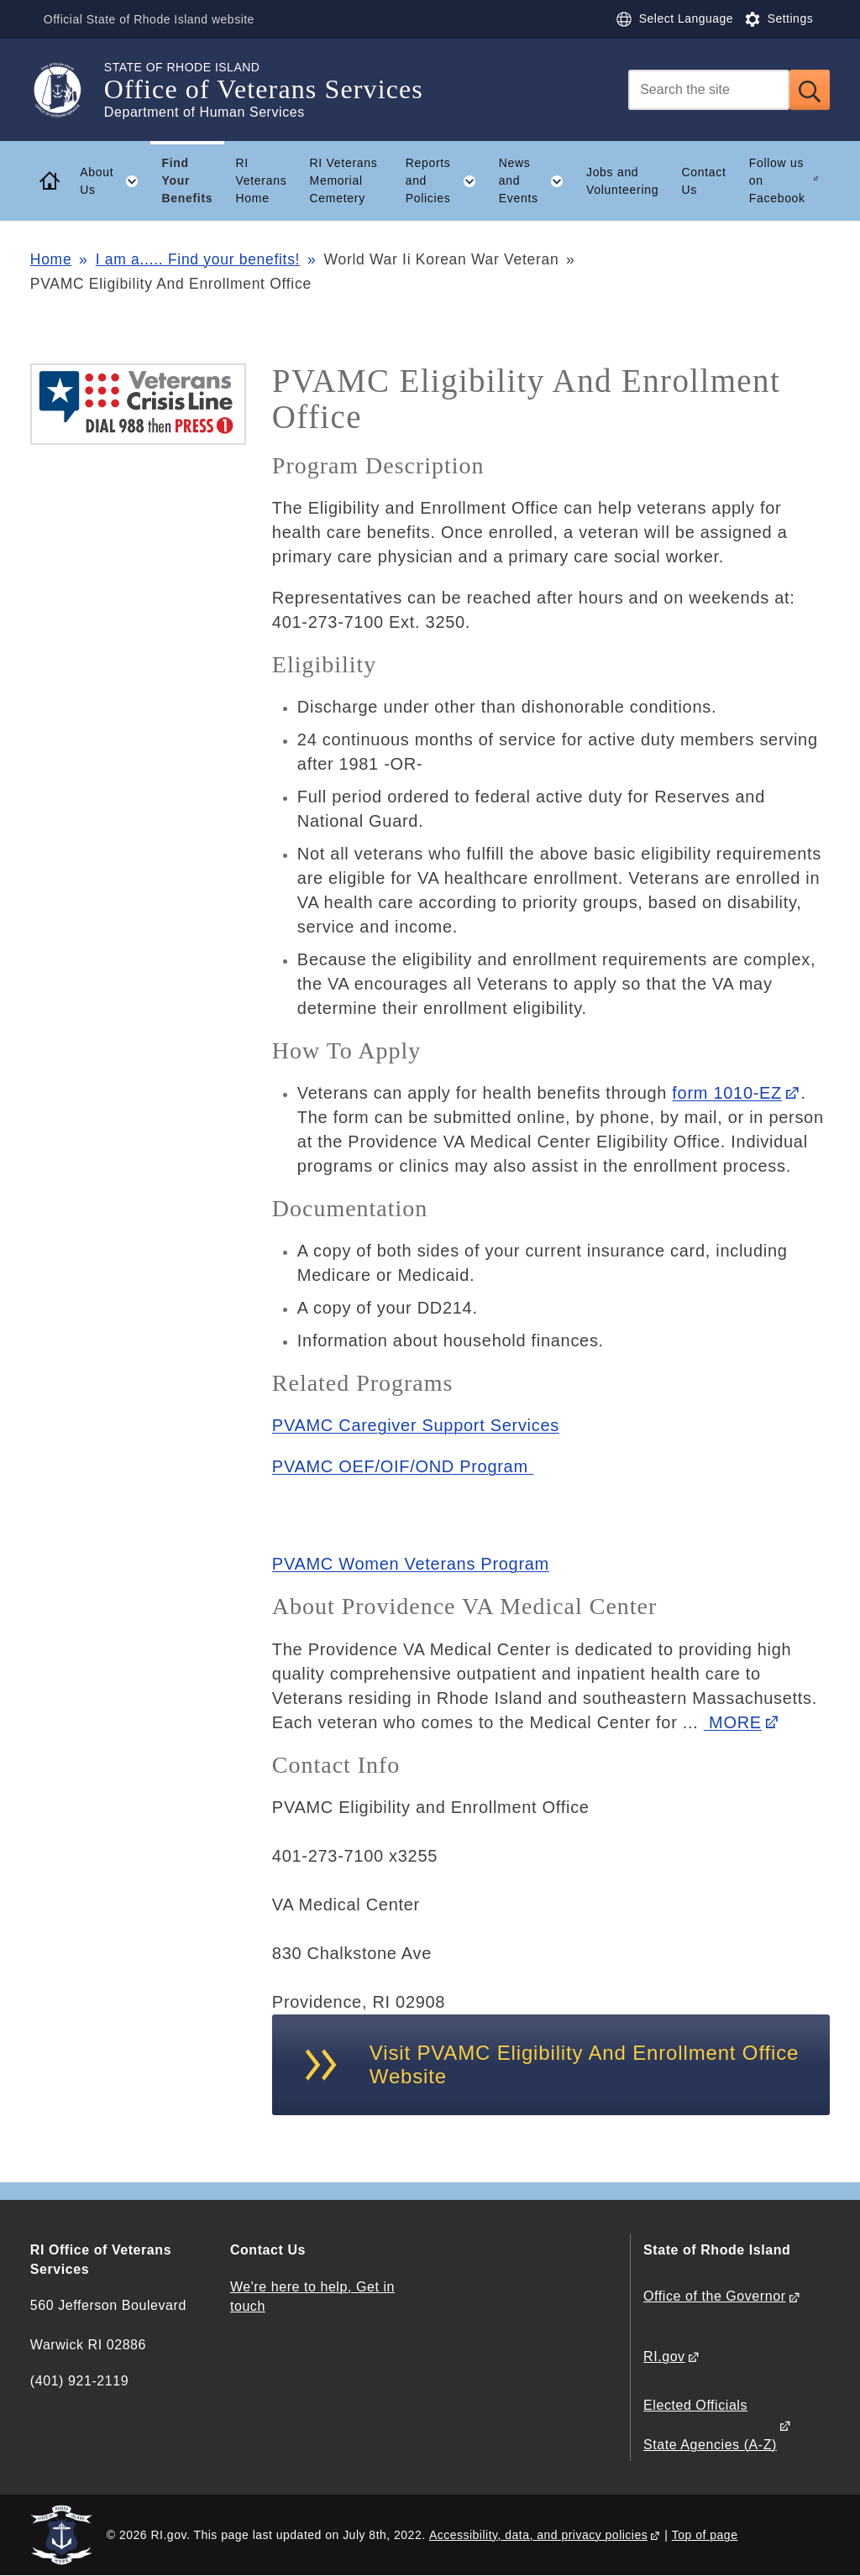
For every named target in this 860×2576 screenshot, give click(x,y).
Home (50, 259)
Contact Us (703, 180)
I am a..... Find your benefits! (198, 259)
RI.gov (664, 2356)
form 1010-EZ (727, 1093)
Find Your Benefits (186, 180)
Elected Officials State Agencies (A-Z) (710, 2424)
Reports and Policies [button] (447, 180)
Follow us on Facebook (777, 180)
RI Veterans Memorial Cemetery (344, 180)
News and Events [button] (537, 180)
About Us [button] (115, 181)
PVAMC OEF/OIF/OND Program (402, 1466)
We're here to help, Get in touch (312, 2296)
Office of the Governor (714, 2296)
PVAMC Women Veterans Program (410, 1563)
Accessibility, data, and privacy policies (538, 2535)
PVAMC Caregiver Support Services (415, 1425)
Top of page (705, 2535)
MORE (733, 1722)
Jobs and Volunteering (622, 180)
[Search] (708, 90)
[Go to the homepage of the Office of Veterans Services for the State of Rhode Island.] (67, 90)
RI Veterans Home (261, 180)
